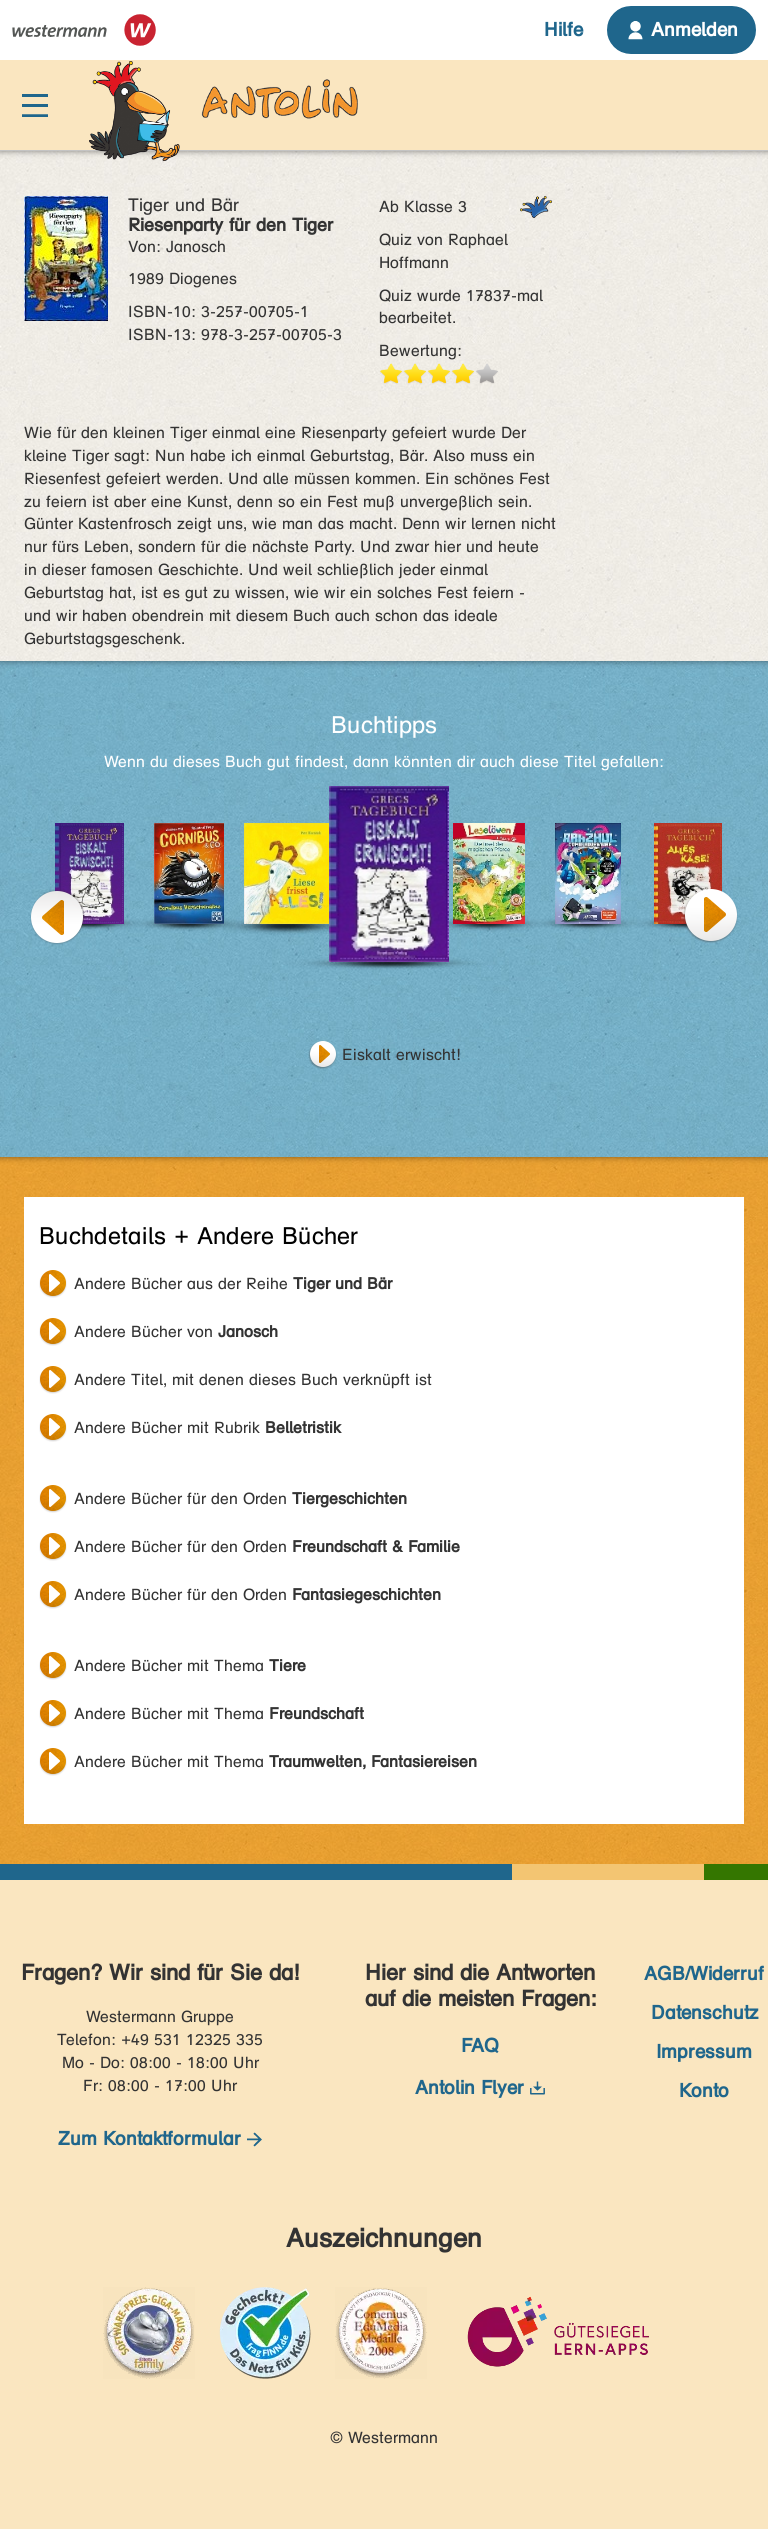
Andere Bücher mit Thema (190, 1665)
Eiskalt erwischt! (401, 1054)
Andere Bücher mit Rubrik (207, 1427)
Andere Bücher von (176, 1331)
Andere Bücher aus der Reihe (233, 1283)
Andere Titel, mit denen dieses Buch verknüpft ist (253, 1379)
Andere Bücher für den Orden (240, 1498)
